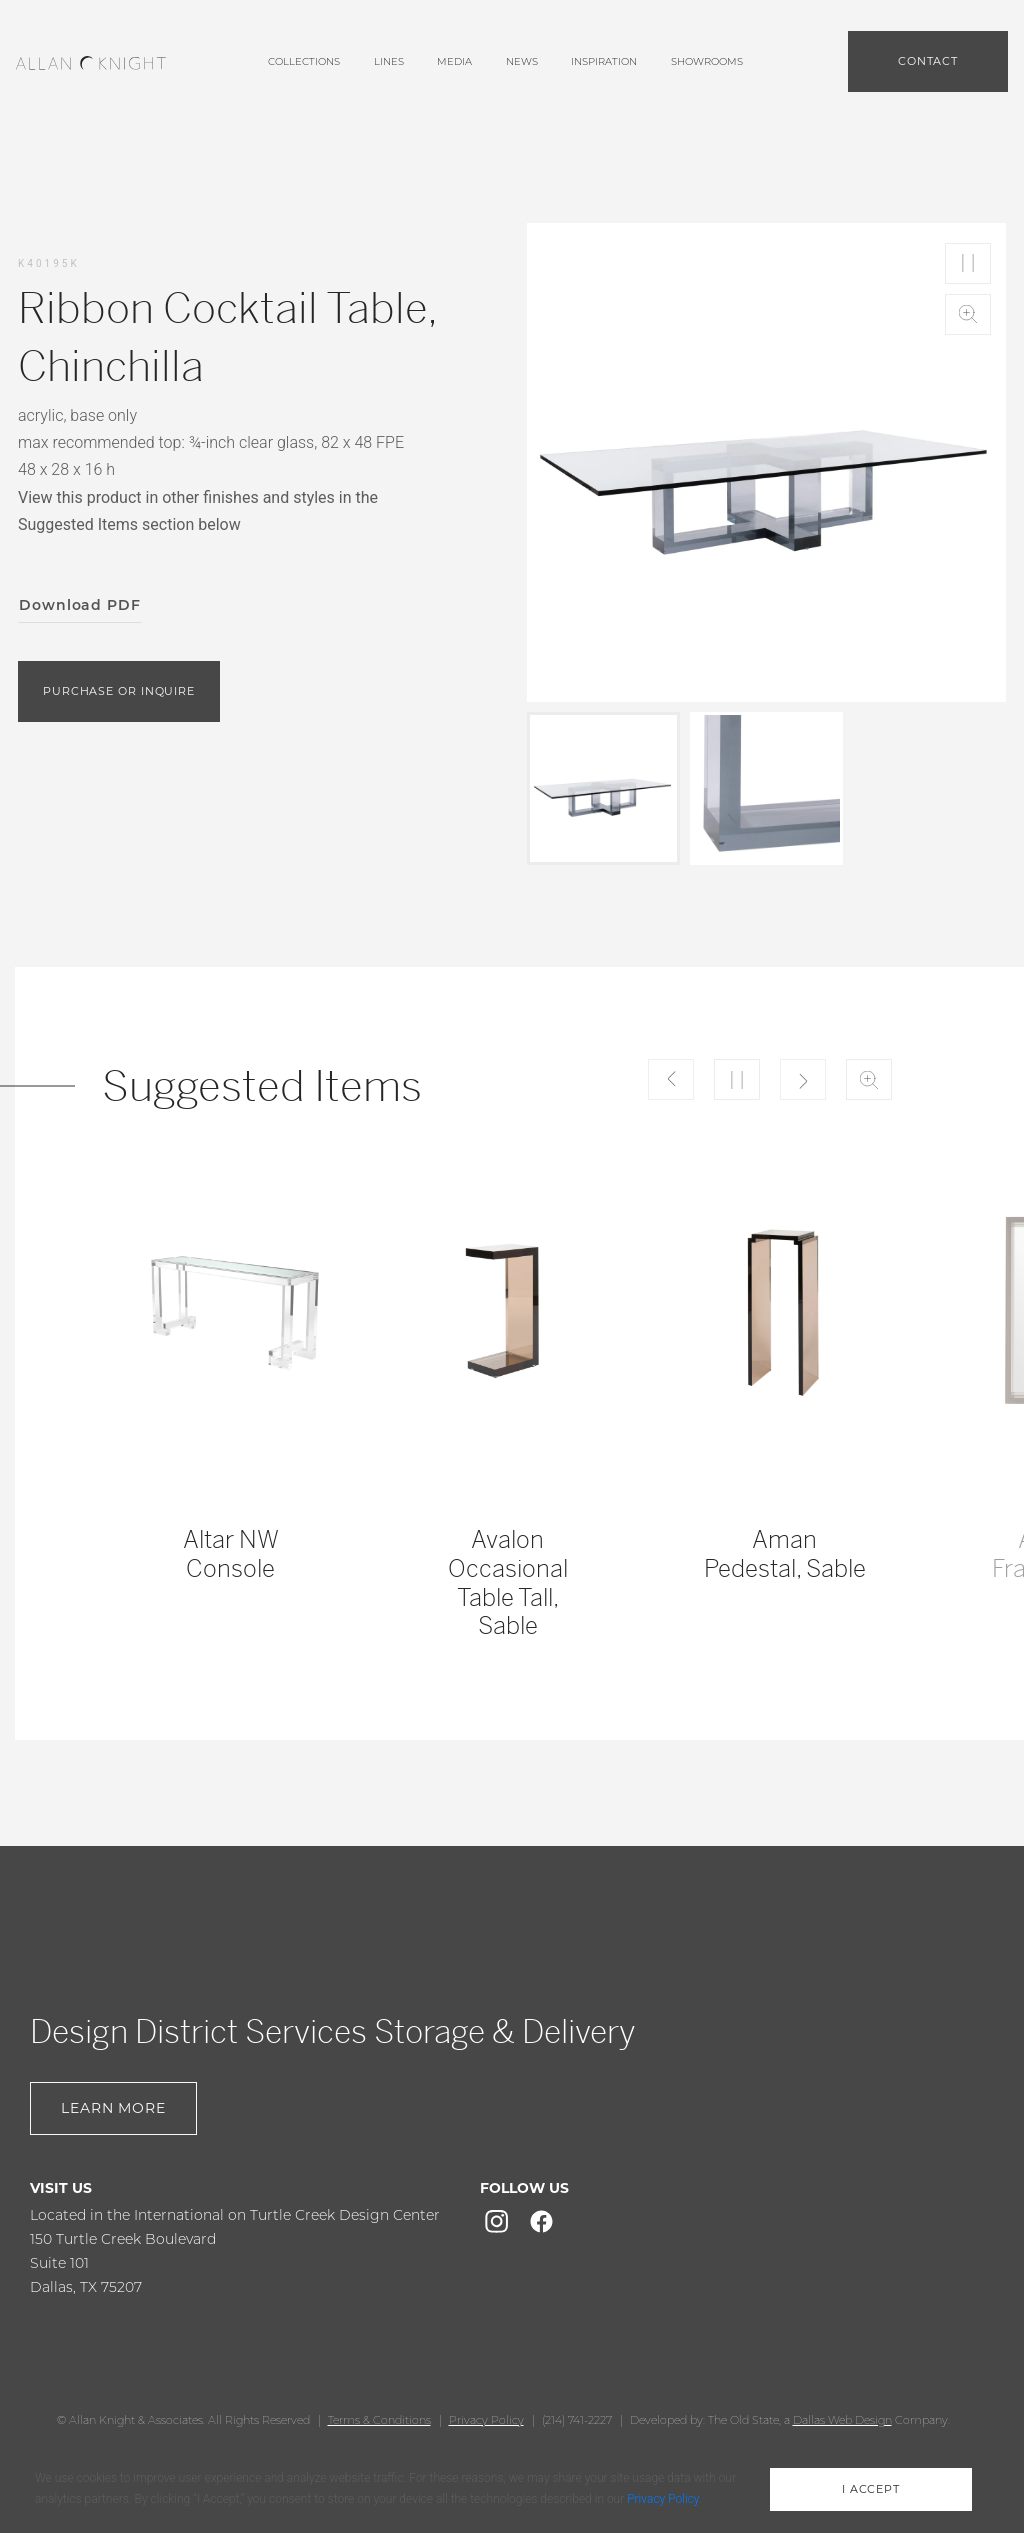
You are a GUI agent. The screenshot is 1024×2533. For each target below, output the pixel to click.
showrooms (707, 61)
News (522, 61)
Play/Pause (968, 263)
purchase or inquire (119, 691)
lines (389, 61)
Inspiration (604, 61)
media (454, 61)
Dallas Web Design (842, 2420)
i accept (871, 2489)
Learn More (113, 2108)
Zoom (968, 314)
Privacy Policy (486, 2420)
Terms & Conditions (379, 2420)
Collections (304, 61)
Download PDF (80, 605)
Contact (928, 61)
